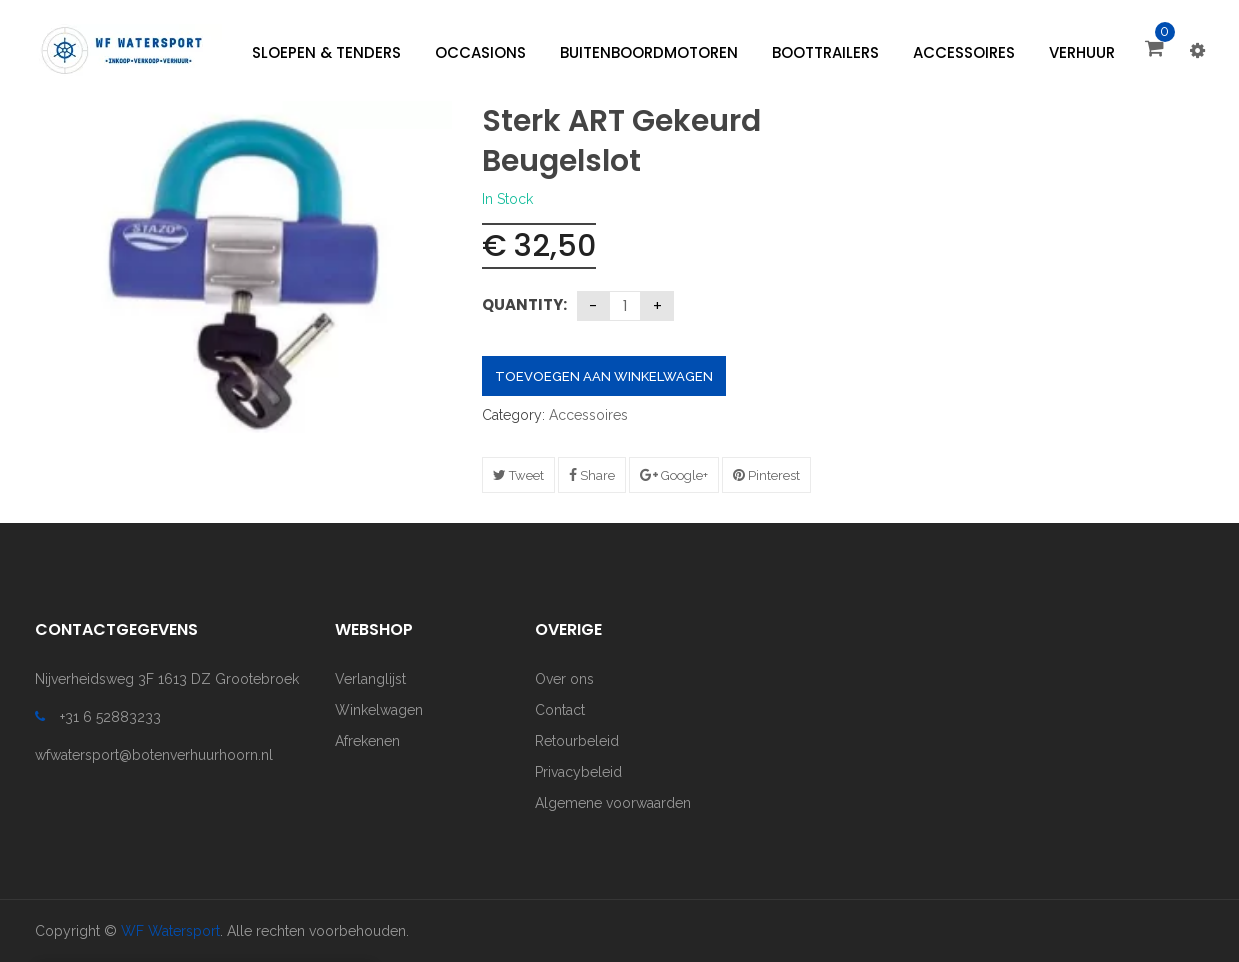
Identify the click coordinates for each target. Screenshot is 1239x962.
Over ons (564, 679)
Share (592, 475)
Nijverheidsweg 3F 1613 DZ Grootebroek (167, 679)
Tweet (518, 475)
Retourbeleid (577, 741)
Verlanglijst (370, 679)
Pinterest (766, 475)
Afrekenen (367, 741)
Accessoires (588, 415)
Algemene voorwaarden (613, 803)
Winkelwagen (379, 710)
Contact (560, 710)
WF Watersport (170, 931)
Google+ (674, 475)
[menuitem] (326, 53)
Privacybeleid (578, 772)
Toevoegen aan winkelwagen (604, 376)
